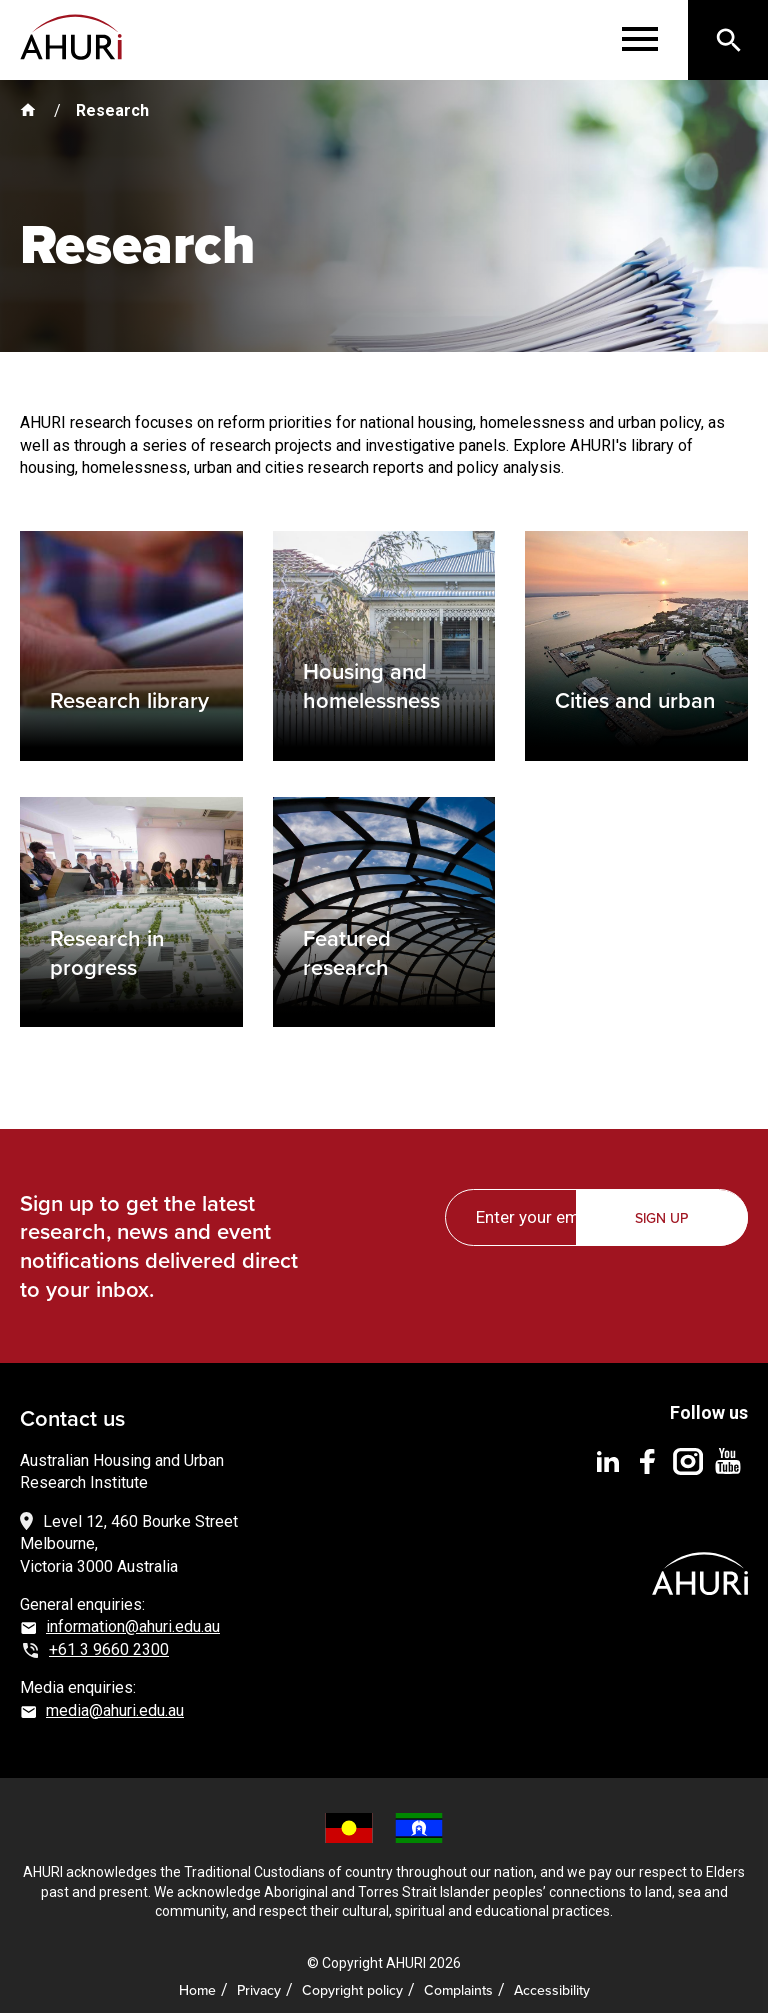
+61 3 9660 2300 (109, 1635)
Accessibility (552, 1976)
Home (197, 1976)
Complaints (458, 1976)
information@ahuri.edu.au (133, 1613)
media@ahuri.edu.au (115, 1696)
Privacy (259, 1976)
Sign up (663, 1205)
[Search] (728, 40)
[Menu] (640, 40)
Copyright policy (352, 1976)
